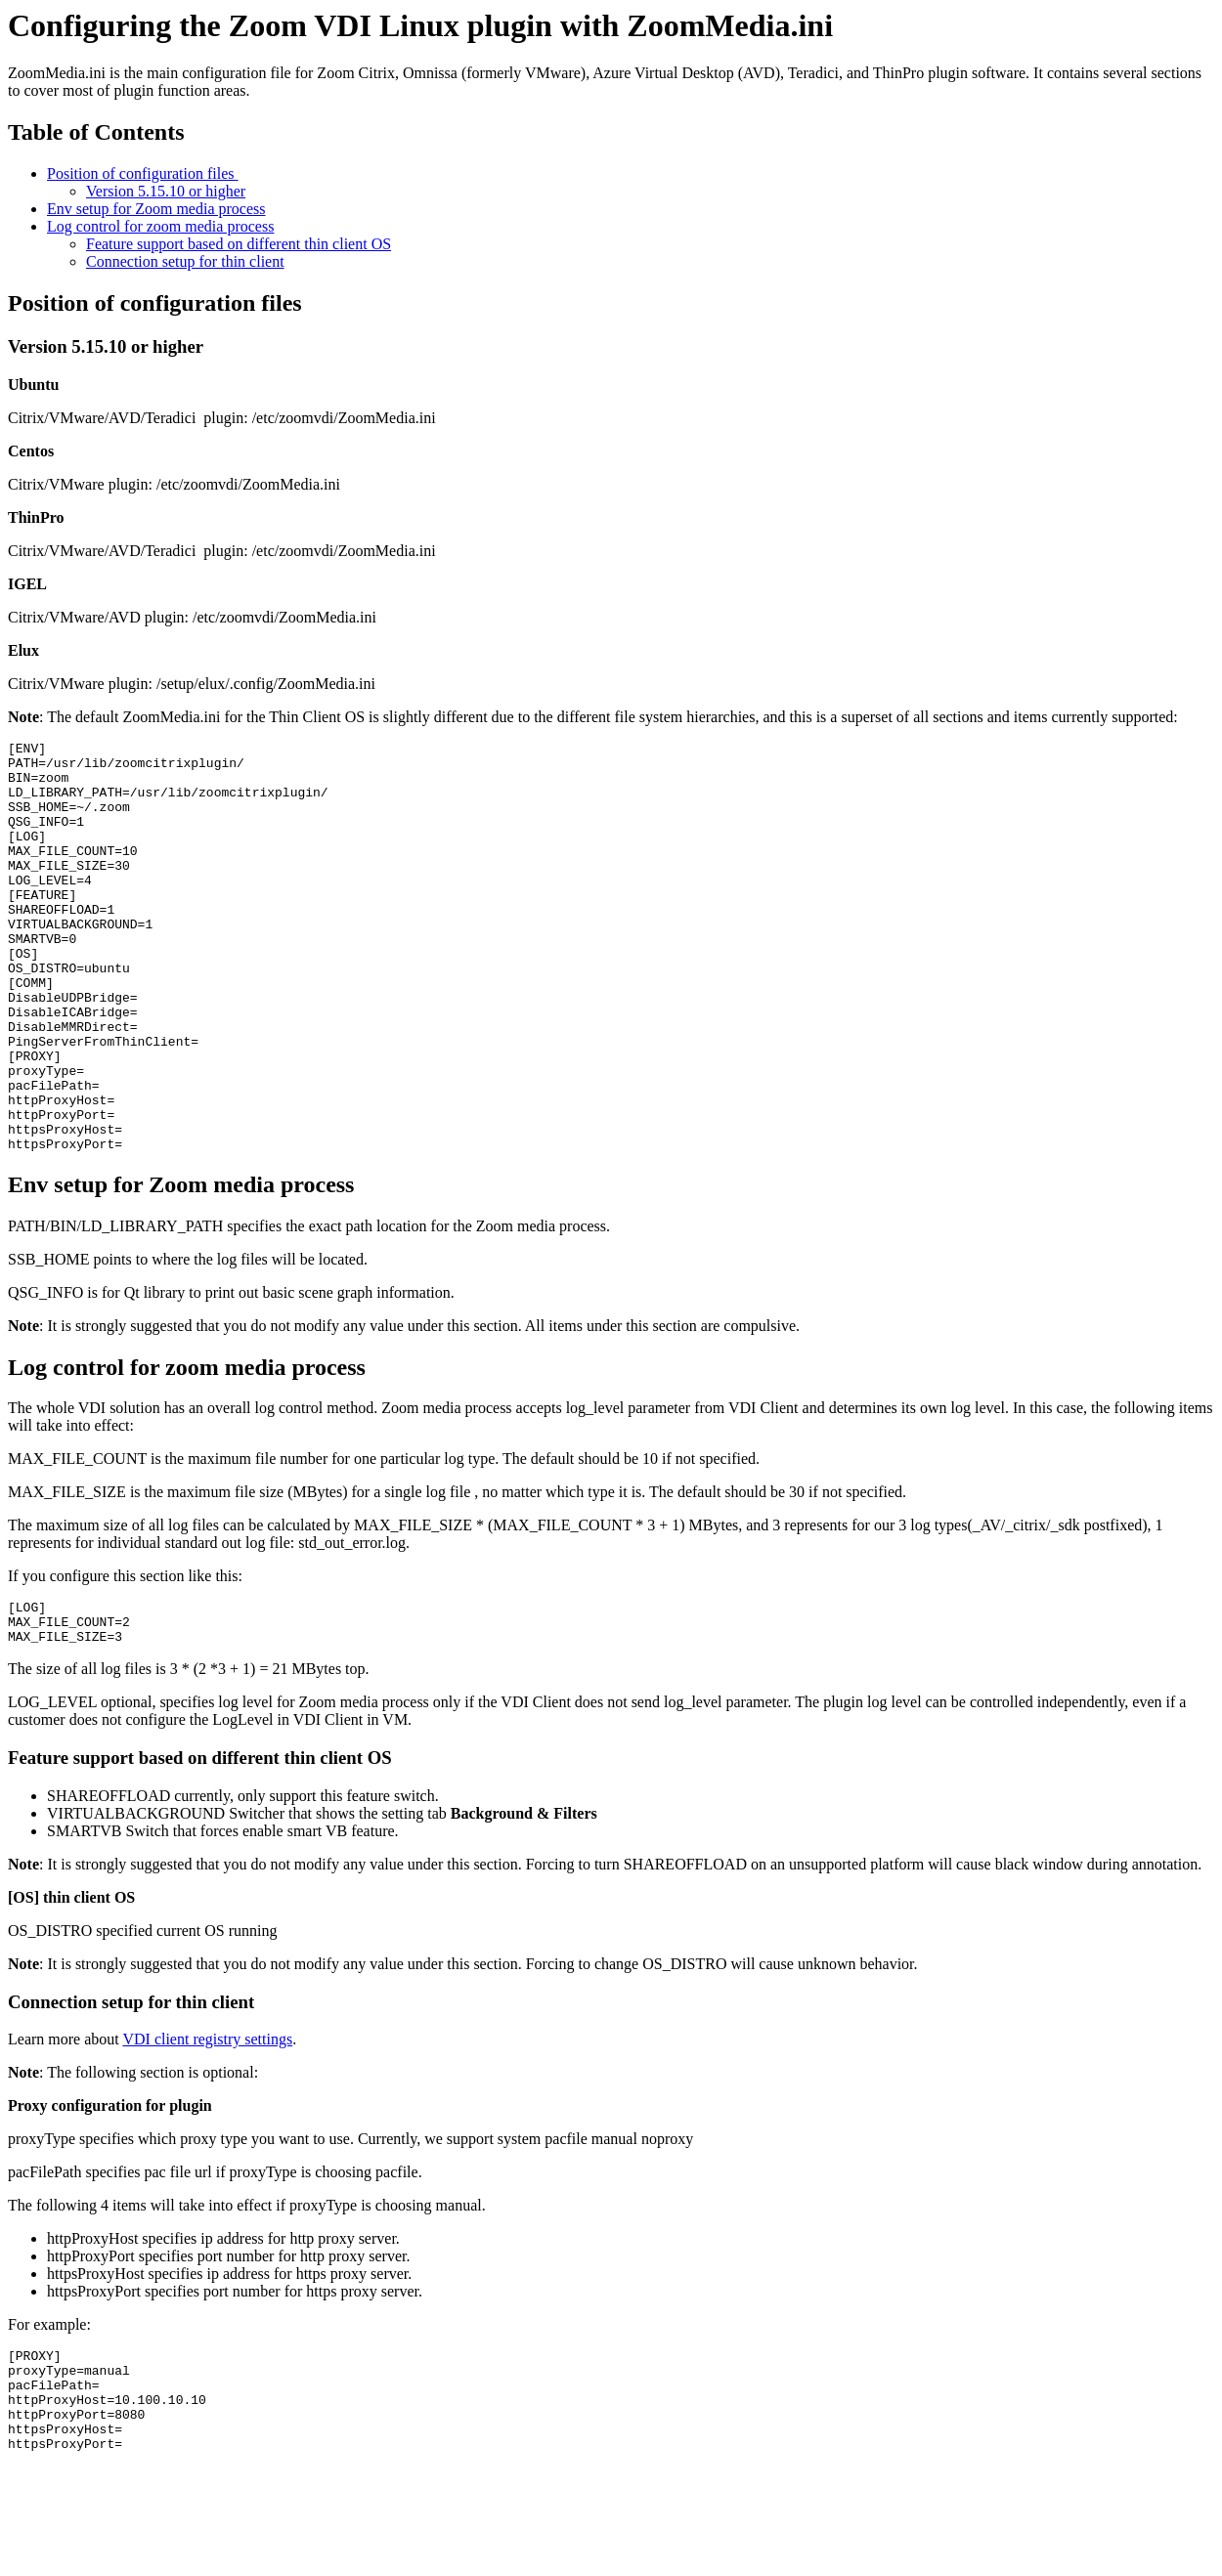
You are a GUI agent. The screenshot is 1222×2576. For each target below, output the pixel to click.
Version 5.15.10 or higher (165, 191)
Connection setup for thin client (185, 261)
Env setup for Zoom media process (156, 208)
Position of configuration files (143, 173)
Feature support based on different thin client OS (238, 244)
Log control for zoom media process (160, 226)
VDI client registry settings (207, 2130)
